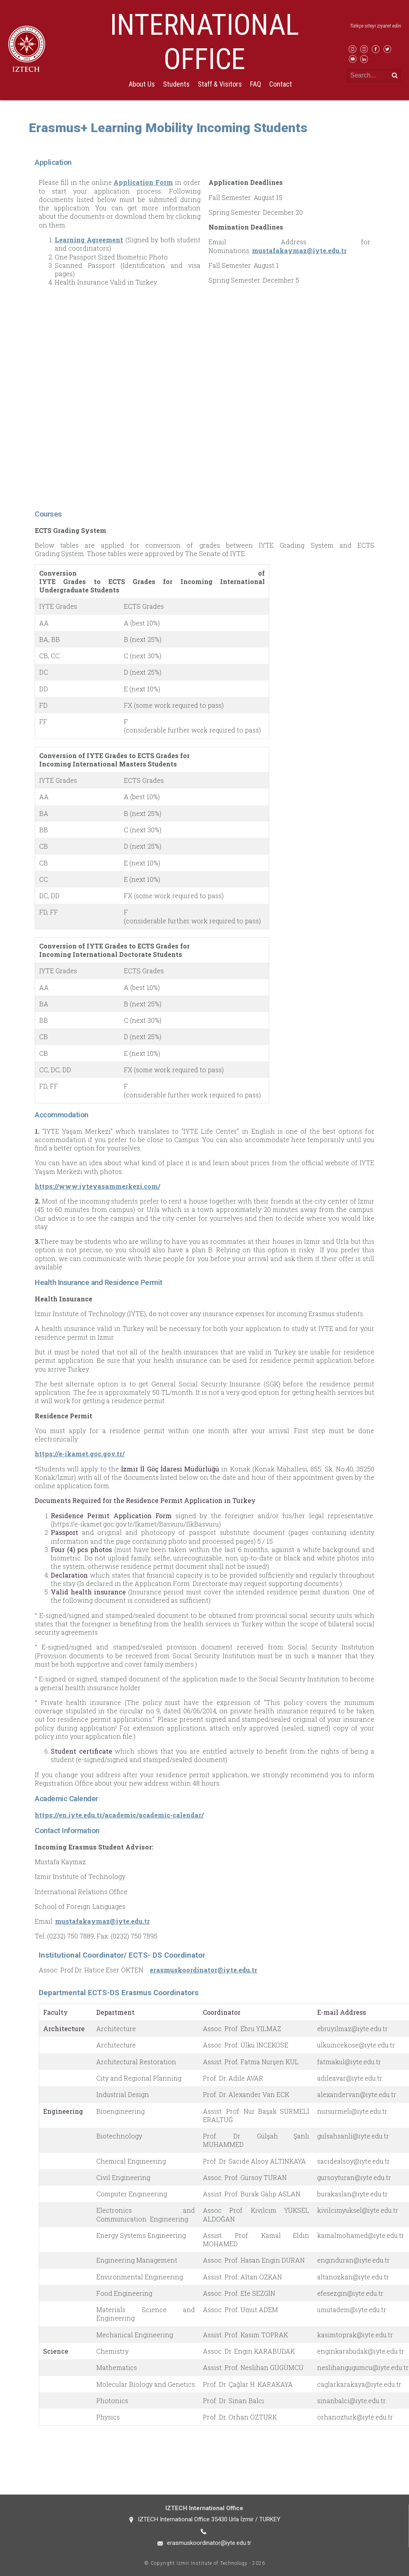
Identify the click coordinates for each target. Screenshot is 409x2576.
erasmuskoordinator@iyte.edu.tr (203, 1970)
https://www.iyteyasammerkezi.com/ (97, 1186)
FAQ (255, 84)
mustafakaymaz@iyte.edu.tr (299, 250)
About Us (142, 84)
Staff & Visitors (220, 84)
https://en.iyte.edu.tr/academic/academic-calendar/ (119, 1815)
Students (176, 84)
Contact (280, 84)
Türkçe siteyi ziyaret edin (375, 26)
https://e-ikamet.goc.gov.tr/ (80, 1453)
